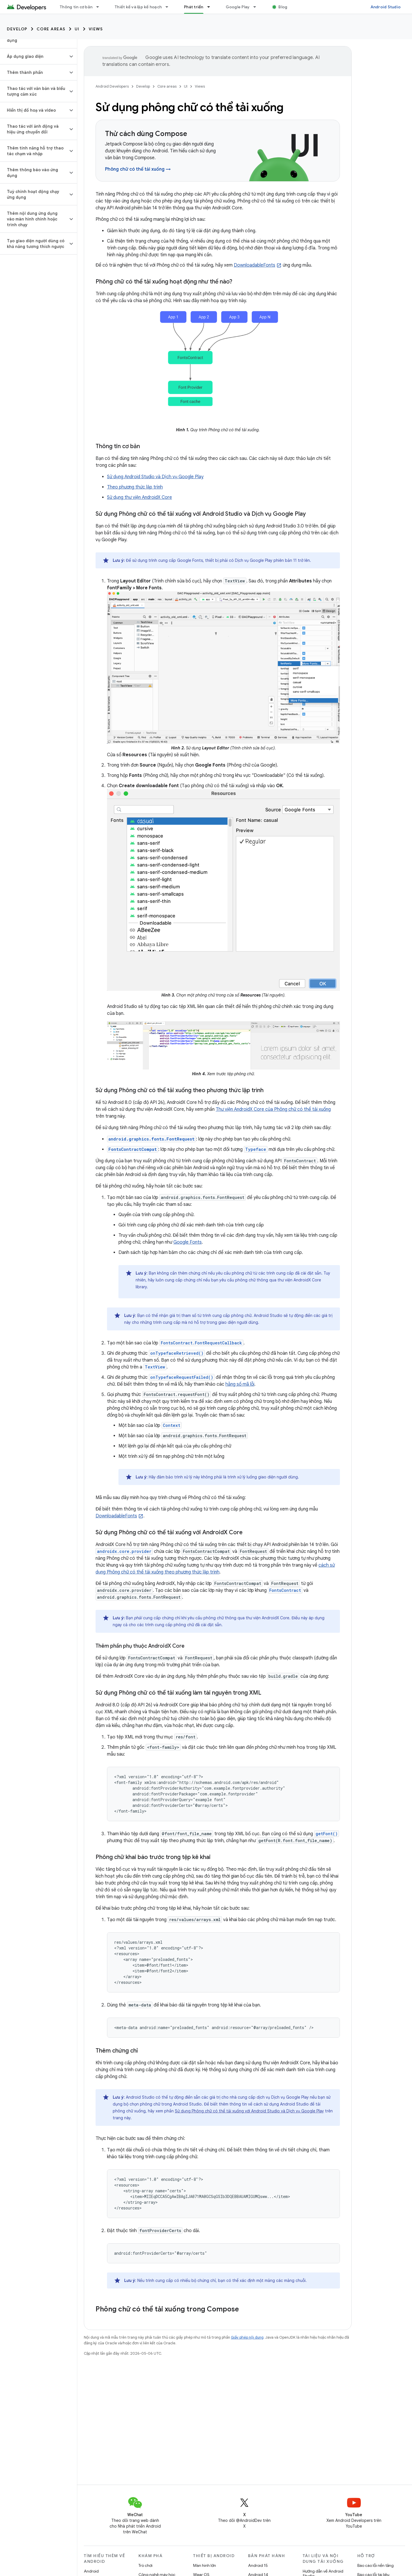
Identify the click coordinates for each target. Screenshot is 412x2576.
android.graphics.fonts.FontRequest (151, 1139)
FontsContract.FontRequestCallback (201, 1343)
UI (77, 28)
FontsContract (285, 1590)
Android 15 (258, 2565)
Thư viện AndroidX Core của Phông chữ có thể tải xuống (273, 1109)
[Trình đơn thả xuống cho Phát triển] (211, 7)
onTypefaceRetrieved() (176, 1353)
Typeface (255, 1149)
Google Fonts (187, 1242)
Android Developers (112, 86)
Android (91, 2571)
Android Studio (386, 6)
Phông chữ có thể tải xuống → (138, 169)
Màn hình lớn (204, 2565)
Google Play (238, 6)
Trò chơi (145, 2565)
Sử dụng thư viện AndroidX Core (139, 497)
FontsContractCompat (132, 1149)
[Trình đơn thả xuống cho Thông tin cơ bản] (100, 7)
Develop (17, 28)
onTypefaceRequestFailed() (181, 1377)
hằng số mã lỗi (239, 1384)
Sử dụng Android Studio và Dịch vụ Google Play (155, 477)
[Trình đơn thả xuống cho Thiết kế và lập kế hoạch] (169, 7)
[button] (34, 56)
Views (96, 28)
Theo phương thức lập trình (135, 487)
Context (171, 1425)
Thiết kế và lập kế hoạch (138, 6)
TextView (155, 1367)
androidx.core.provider (124, 1551)
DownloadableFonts (254, 265)
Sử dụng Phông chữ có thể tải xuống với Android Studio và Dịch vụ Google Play (249, 2111)
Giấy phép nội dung (247, 2337)
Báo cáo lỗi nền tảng (375, 2565)
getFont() (327, 1833)
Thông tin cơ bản (76, 6)
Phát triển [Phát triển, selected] (193, 6)
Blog (282, 6)
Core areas (51, 28)
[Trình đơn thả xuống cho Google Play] (257, 7)
